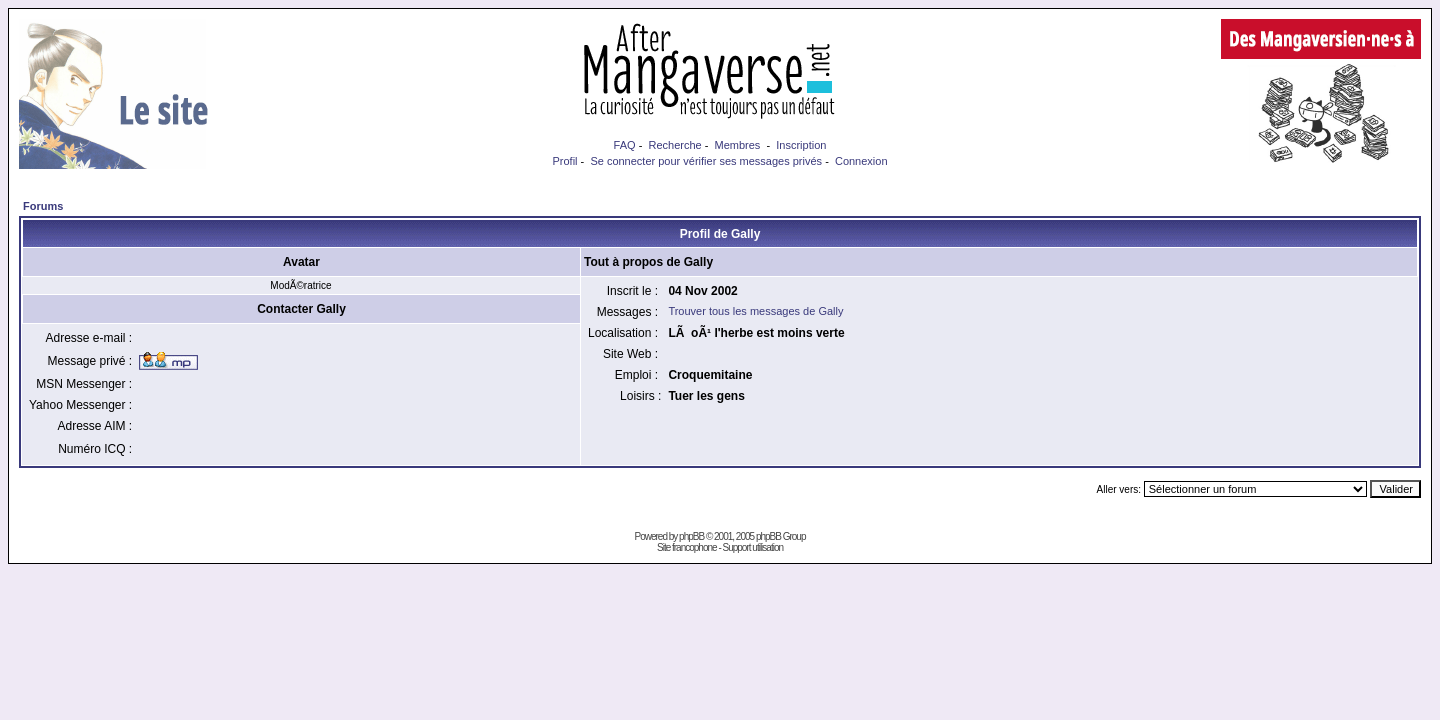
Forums (43, 206)
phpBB (691, 536)
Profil (564, 161)
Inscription (801, 145)
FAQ (625, 145)
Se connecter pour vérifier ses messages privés (706, 161)
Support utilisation (753, 547)
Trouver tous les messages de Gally (755, 311)
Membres (738, 145)
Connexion (861, 161)
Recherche (674, 145)
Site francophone (687, 547)
